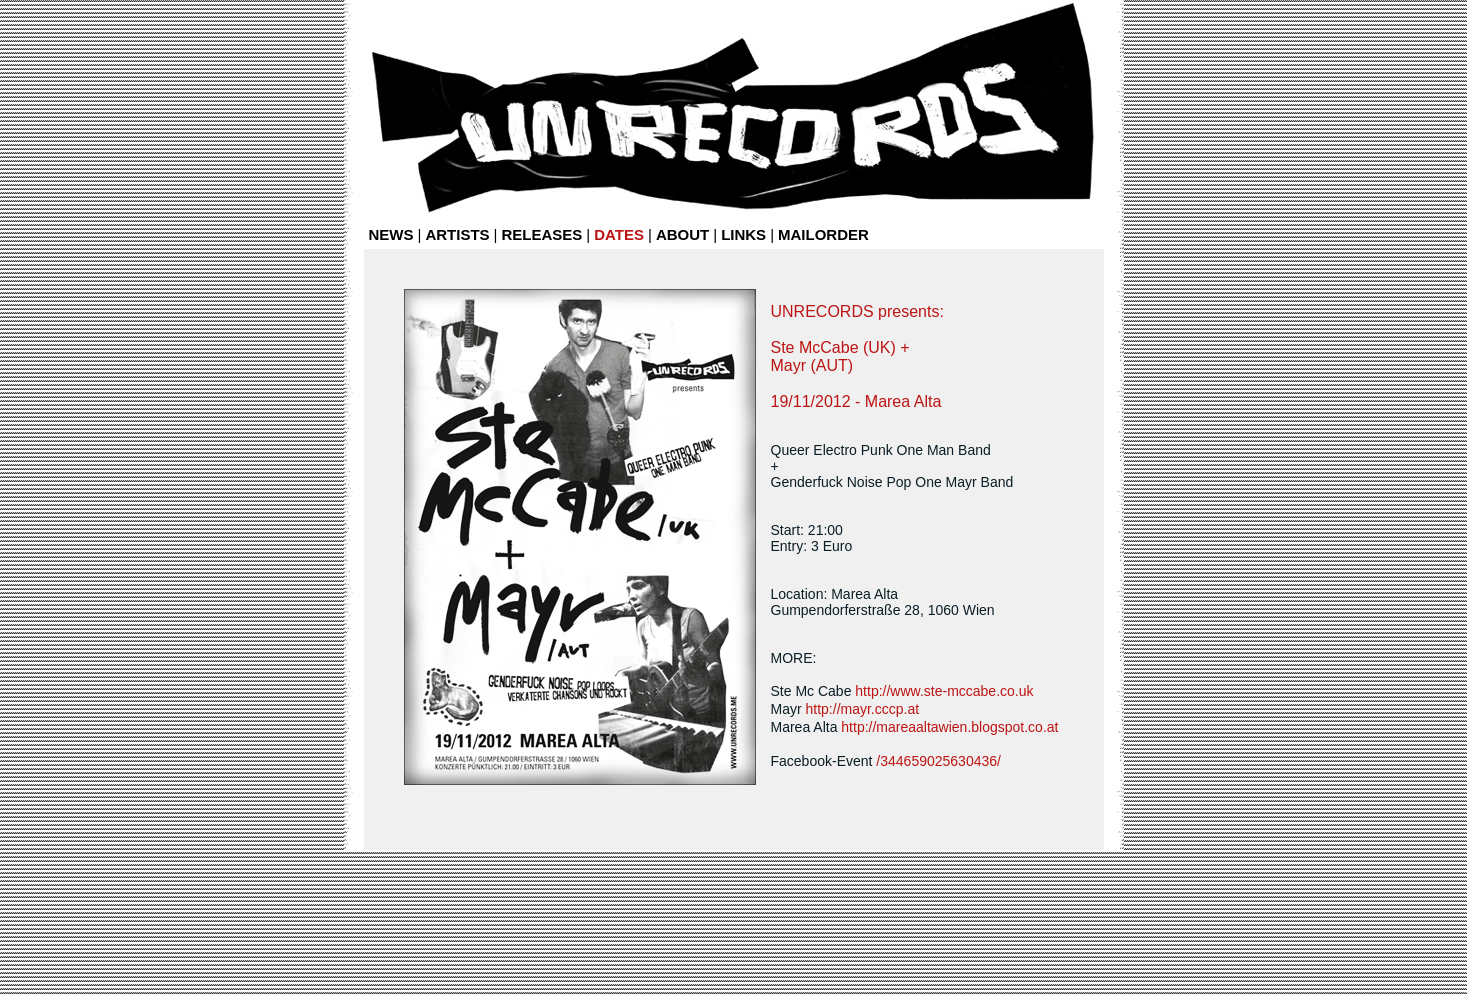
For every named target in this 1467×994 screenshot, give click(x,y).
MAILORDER (823, 234)
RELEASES (541, 234)
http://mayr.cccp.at (863, 709)
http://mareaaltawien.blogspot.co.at (949, 727)
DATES (619, 234)
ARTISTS (457, 234)
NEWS (391, 234)
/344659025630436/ (938, 761)
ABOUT (682, 234)
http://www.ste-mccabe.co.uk (944, 691)
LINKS (743, 234)
